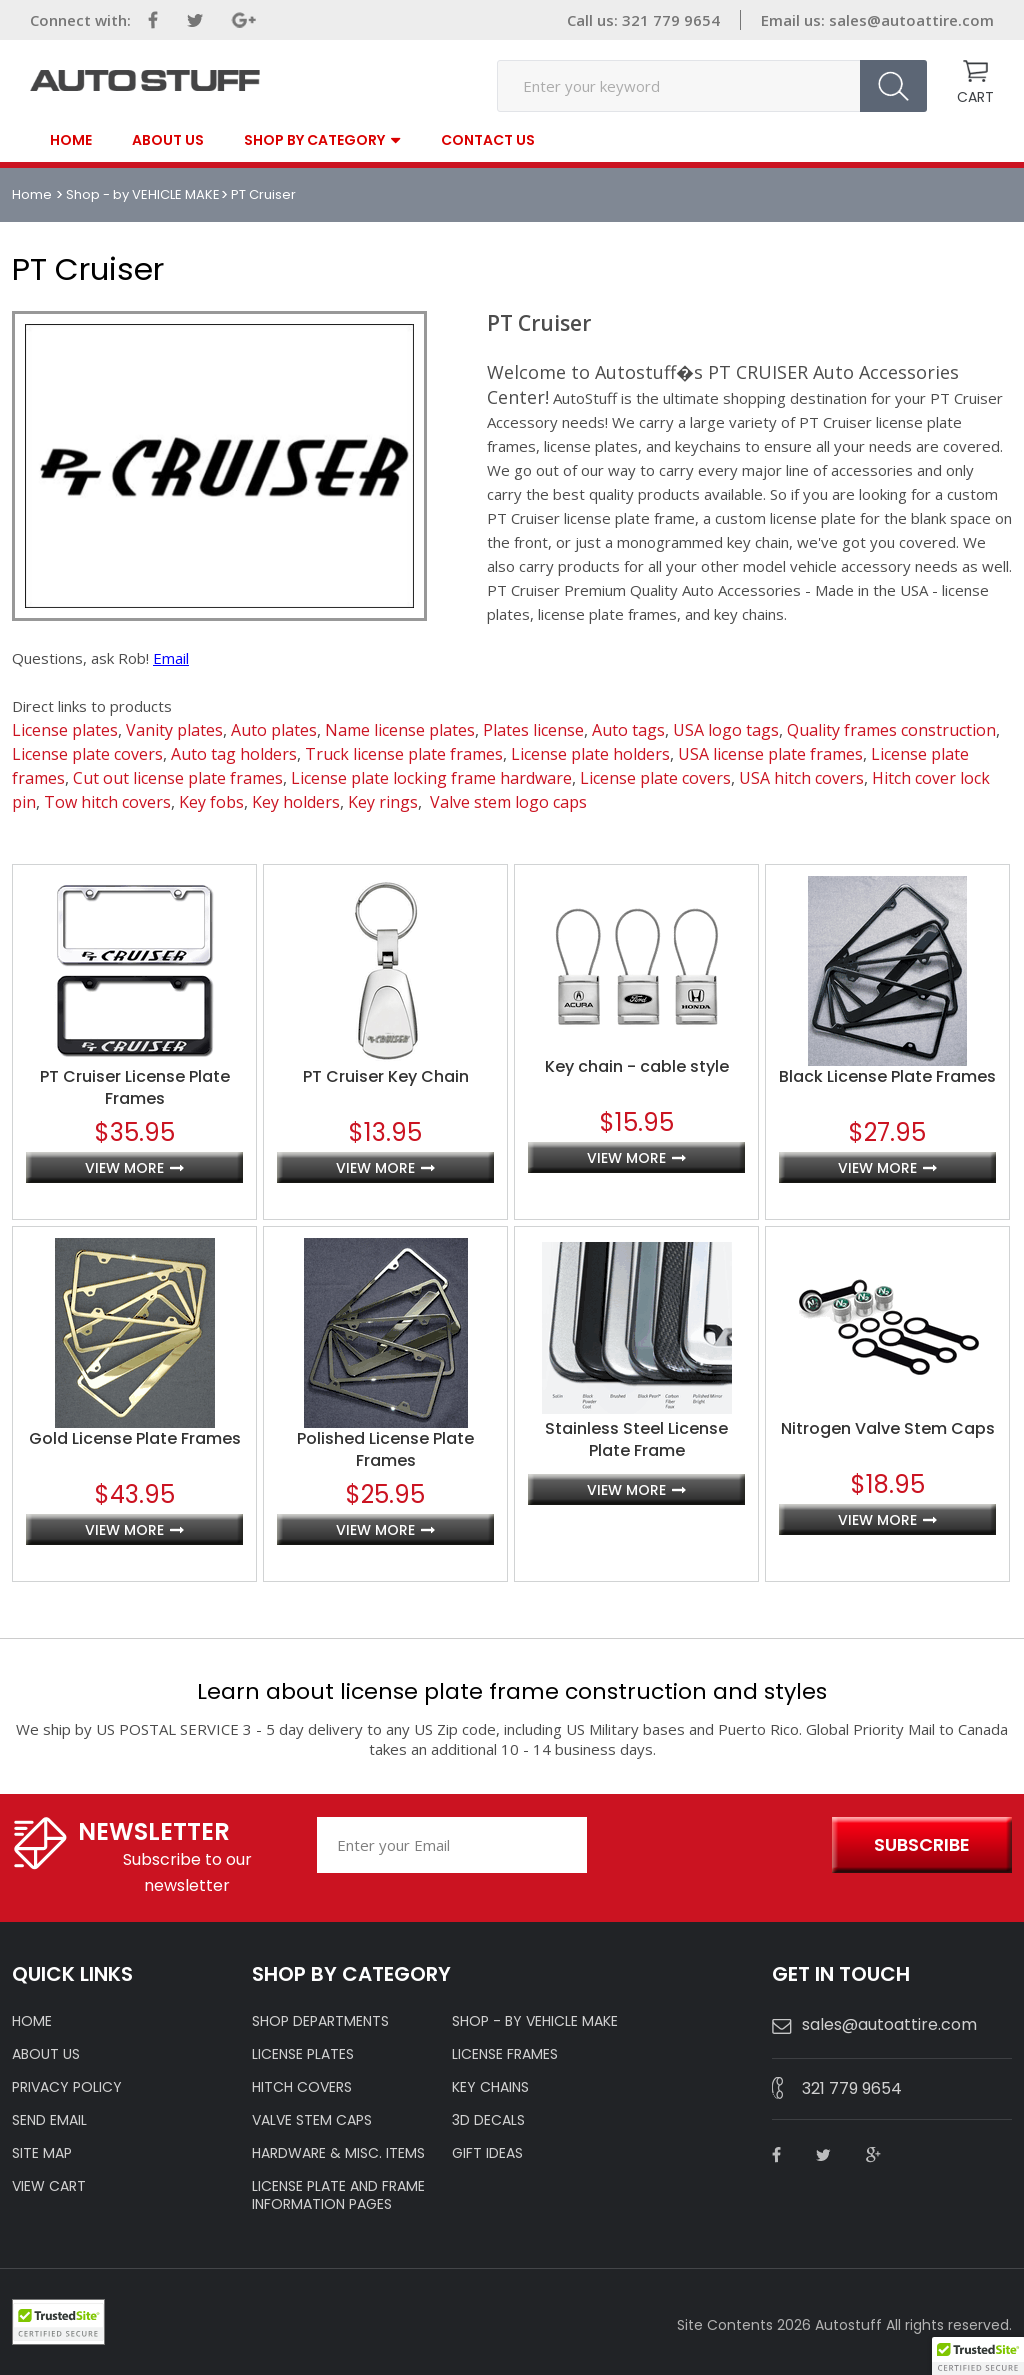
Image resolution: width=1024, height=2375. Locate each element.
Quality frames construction (891, 730)
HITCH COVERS (302, 2087)
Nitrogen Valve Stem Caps (888, 1429)
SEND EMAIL (49, 2120)
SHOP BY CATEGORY (314, 140)
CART (975, 97)
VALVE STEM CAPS (312, 2120)
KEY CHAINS (490, 2087)
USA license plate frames (770, 754)
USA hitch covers (801, 778)
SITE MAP (42, 2153)
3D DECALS (488, 2120)
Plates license (533, 730)
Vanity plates (174, 730)
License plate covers (87, 754)
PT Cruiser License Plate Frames (135, 1088)
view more (124, 1168)
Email (171, 658)
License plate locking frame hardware (431, 778)
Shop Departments (320, 2021)
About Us (168, 140)
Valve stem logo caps (508, 802)
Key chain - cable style (637, 1067)
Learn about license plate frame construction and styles (512, 1691)
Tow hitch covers (107, 802)
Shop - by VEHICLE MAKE (143, 194)
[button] (978, 2356)
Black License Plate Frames (887, 1077)
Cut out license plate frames (178, 778)
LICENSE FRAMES (505, 2054)
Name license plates (400, 730)
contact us (488, 140)
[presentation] (704, 1846)
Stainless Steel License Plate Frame (636, 1440)
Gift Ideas (487, 2153)
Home (71, 140)
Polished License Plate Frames (385, 1450)
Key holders (296, 802)
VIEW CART (49, 2186)
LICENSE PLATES (303, 2054)
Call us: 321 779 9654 (643, 20)
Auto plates (274, 730)
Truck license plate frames (404, 754)
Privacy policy (67, 2087)
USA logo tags (726, 730)
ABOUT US (46, 2054)
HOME (32, 2021)
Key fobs (211, 802)
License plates (65, 730)
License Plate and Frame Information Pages (338, 2195)
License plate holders (590, 754)
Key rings (383, 802)
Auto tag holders (234, 754)
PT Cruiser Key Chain (386, 1077)
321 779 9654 (852, 2088)
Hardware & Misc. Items (338, 2153)
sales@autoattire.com (911, 20)
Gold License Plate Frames (135, 1439)
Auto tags (628, 730)
